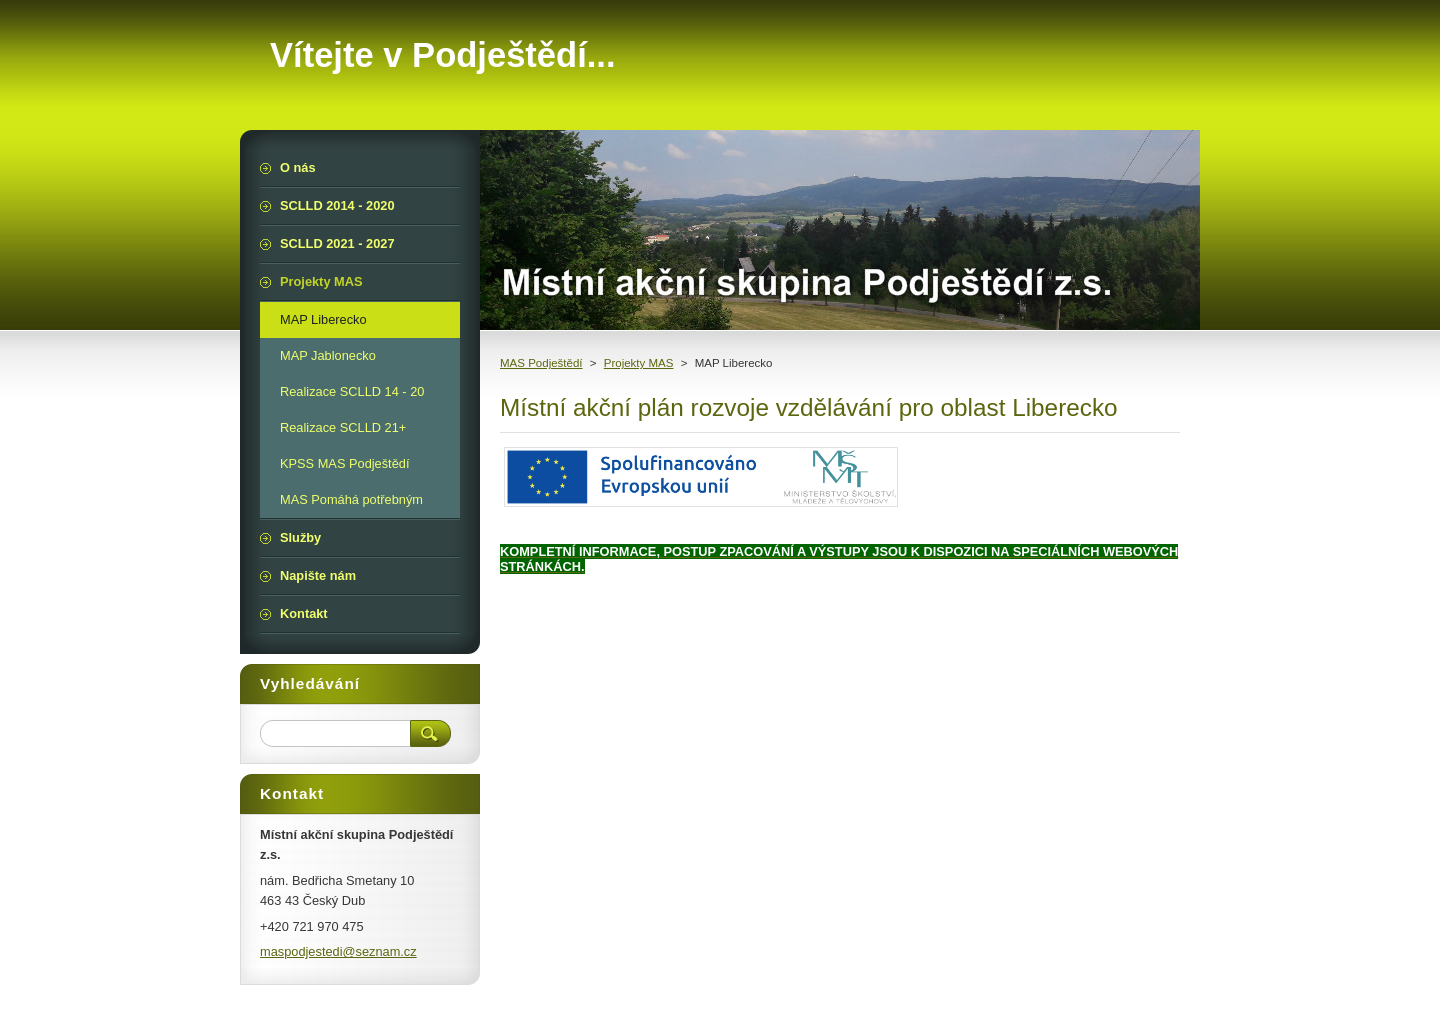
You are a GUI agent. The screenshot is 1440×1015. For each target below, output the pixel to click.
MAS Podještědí (541, 363)
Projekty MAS (639, 363)
